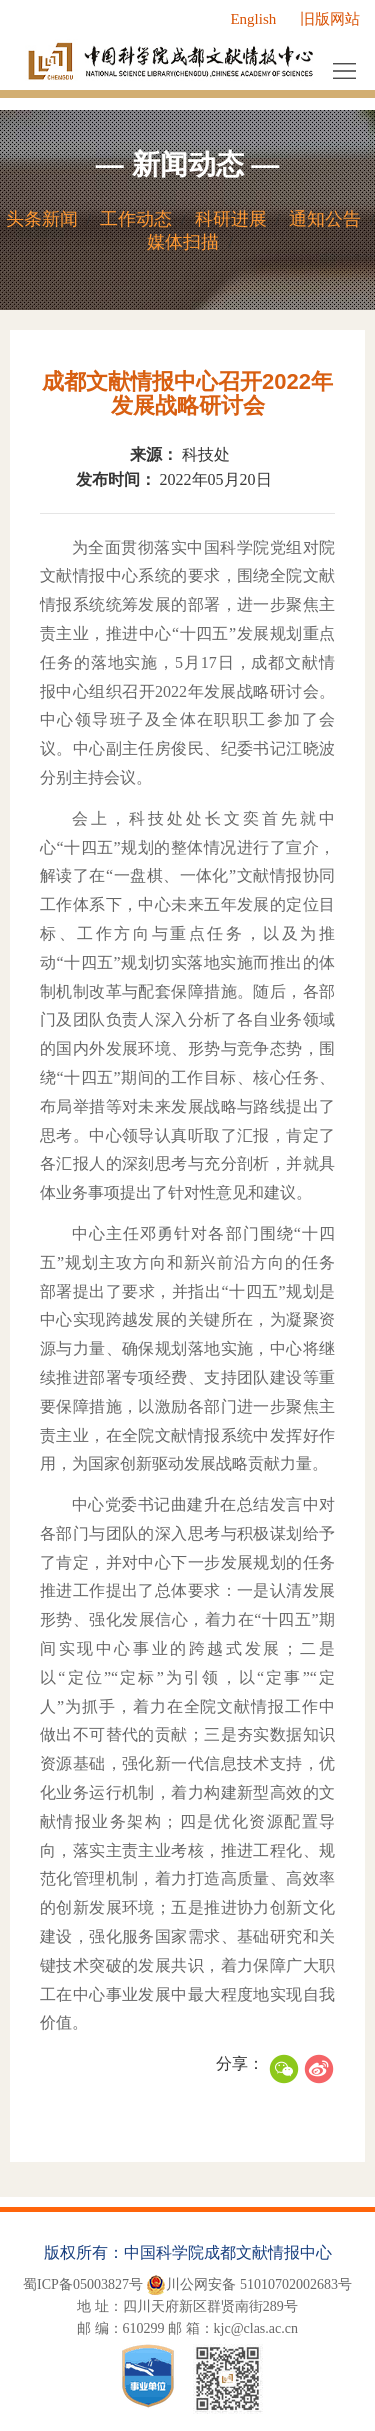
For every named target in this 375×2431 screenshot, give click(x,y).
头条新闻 (42, 219)
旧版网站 (330, 19)
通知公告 (325, 219)
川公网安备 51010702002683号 (249, 2285)
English (253, 19)
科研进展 (231, 219)
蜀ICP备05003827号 (83, 2284)
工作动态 (136, 219)
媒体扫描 (183, 242)
